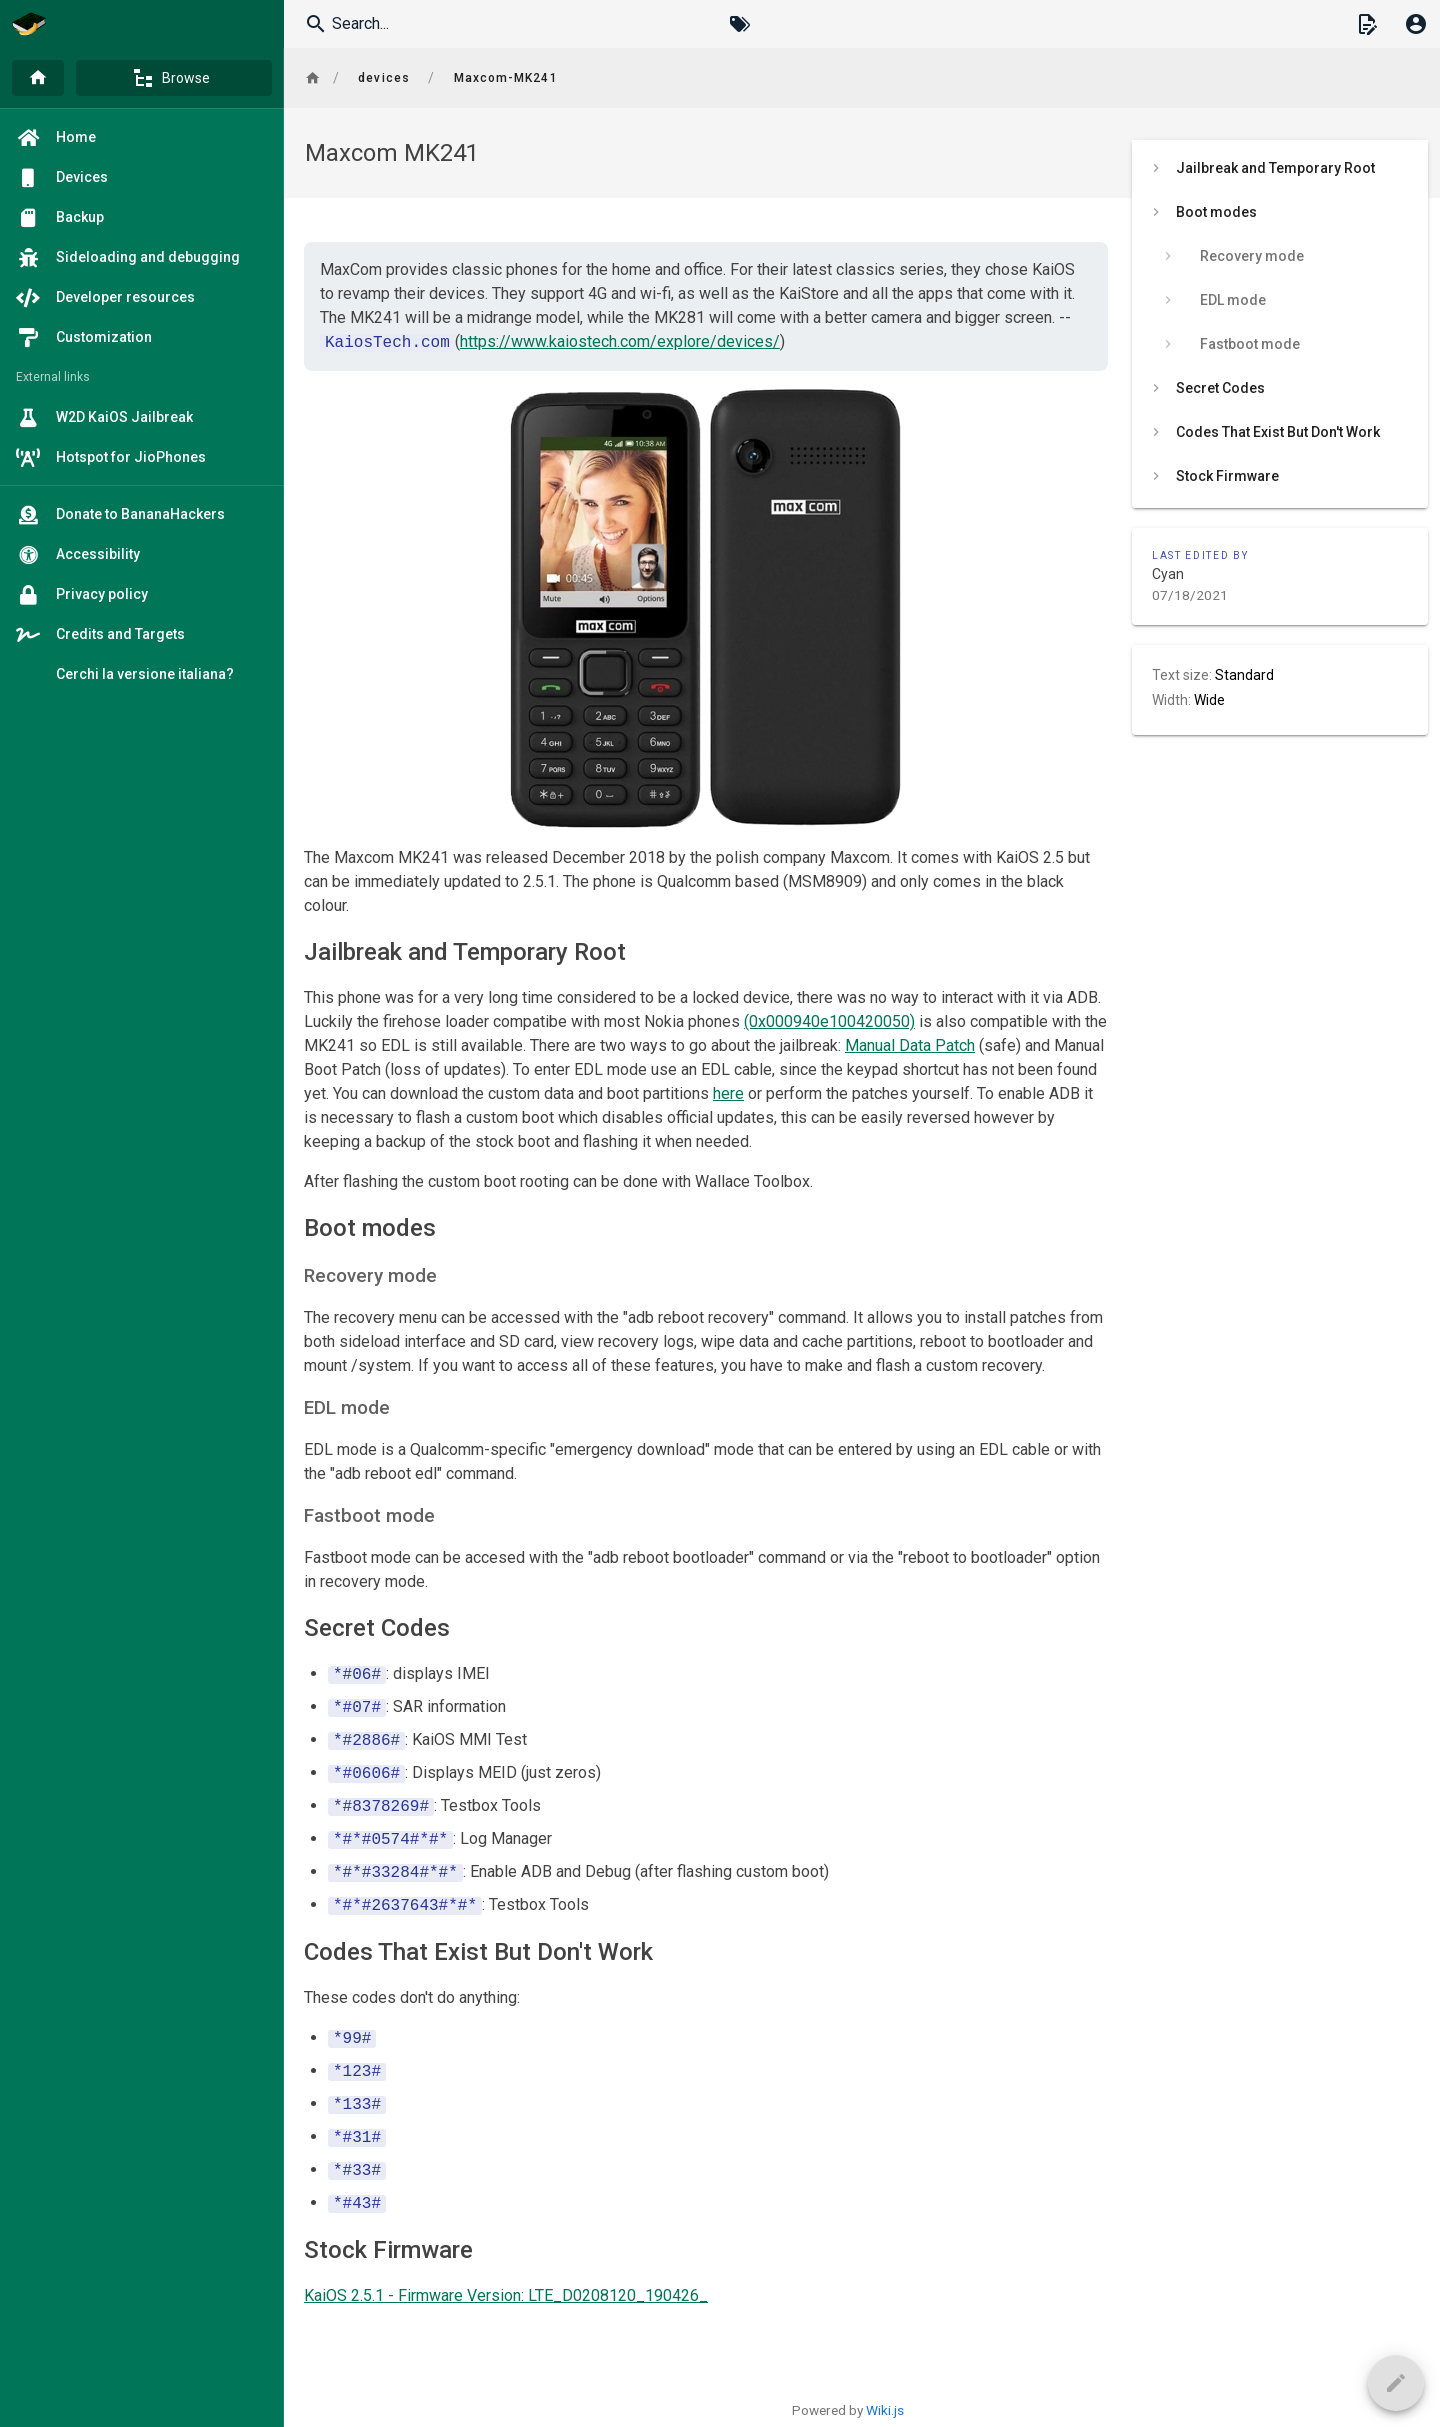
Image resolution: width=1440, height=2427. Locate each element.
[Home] (38, 78)
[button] (1367, 24)
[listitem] (1280, 168)
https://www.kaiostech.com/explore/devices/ (620, 342)
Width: (1173, 700)
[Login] (1416, 24)
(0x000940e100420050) (829, 1021)
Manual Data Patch (910, 1045)
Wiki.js (885, 2410)
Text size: (1183, 675)
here (728, 1093)
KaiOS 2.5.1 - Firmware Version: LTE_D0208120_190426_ (506, 2295)
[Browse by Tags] (740, 24)
